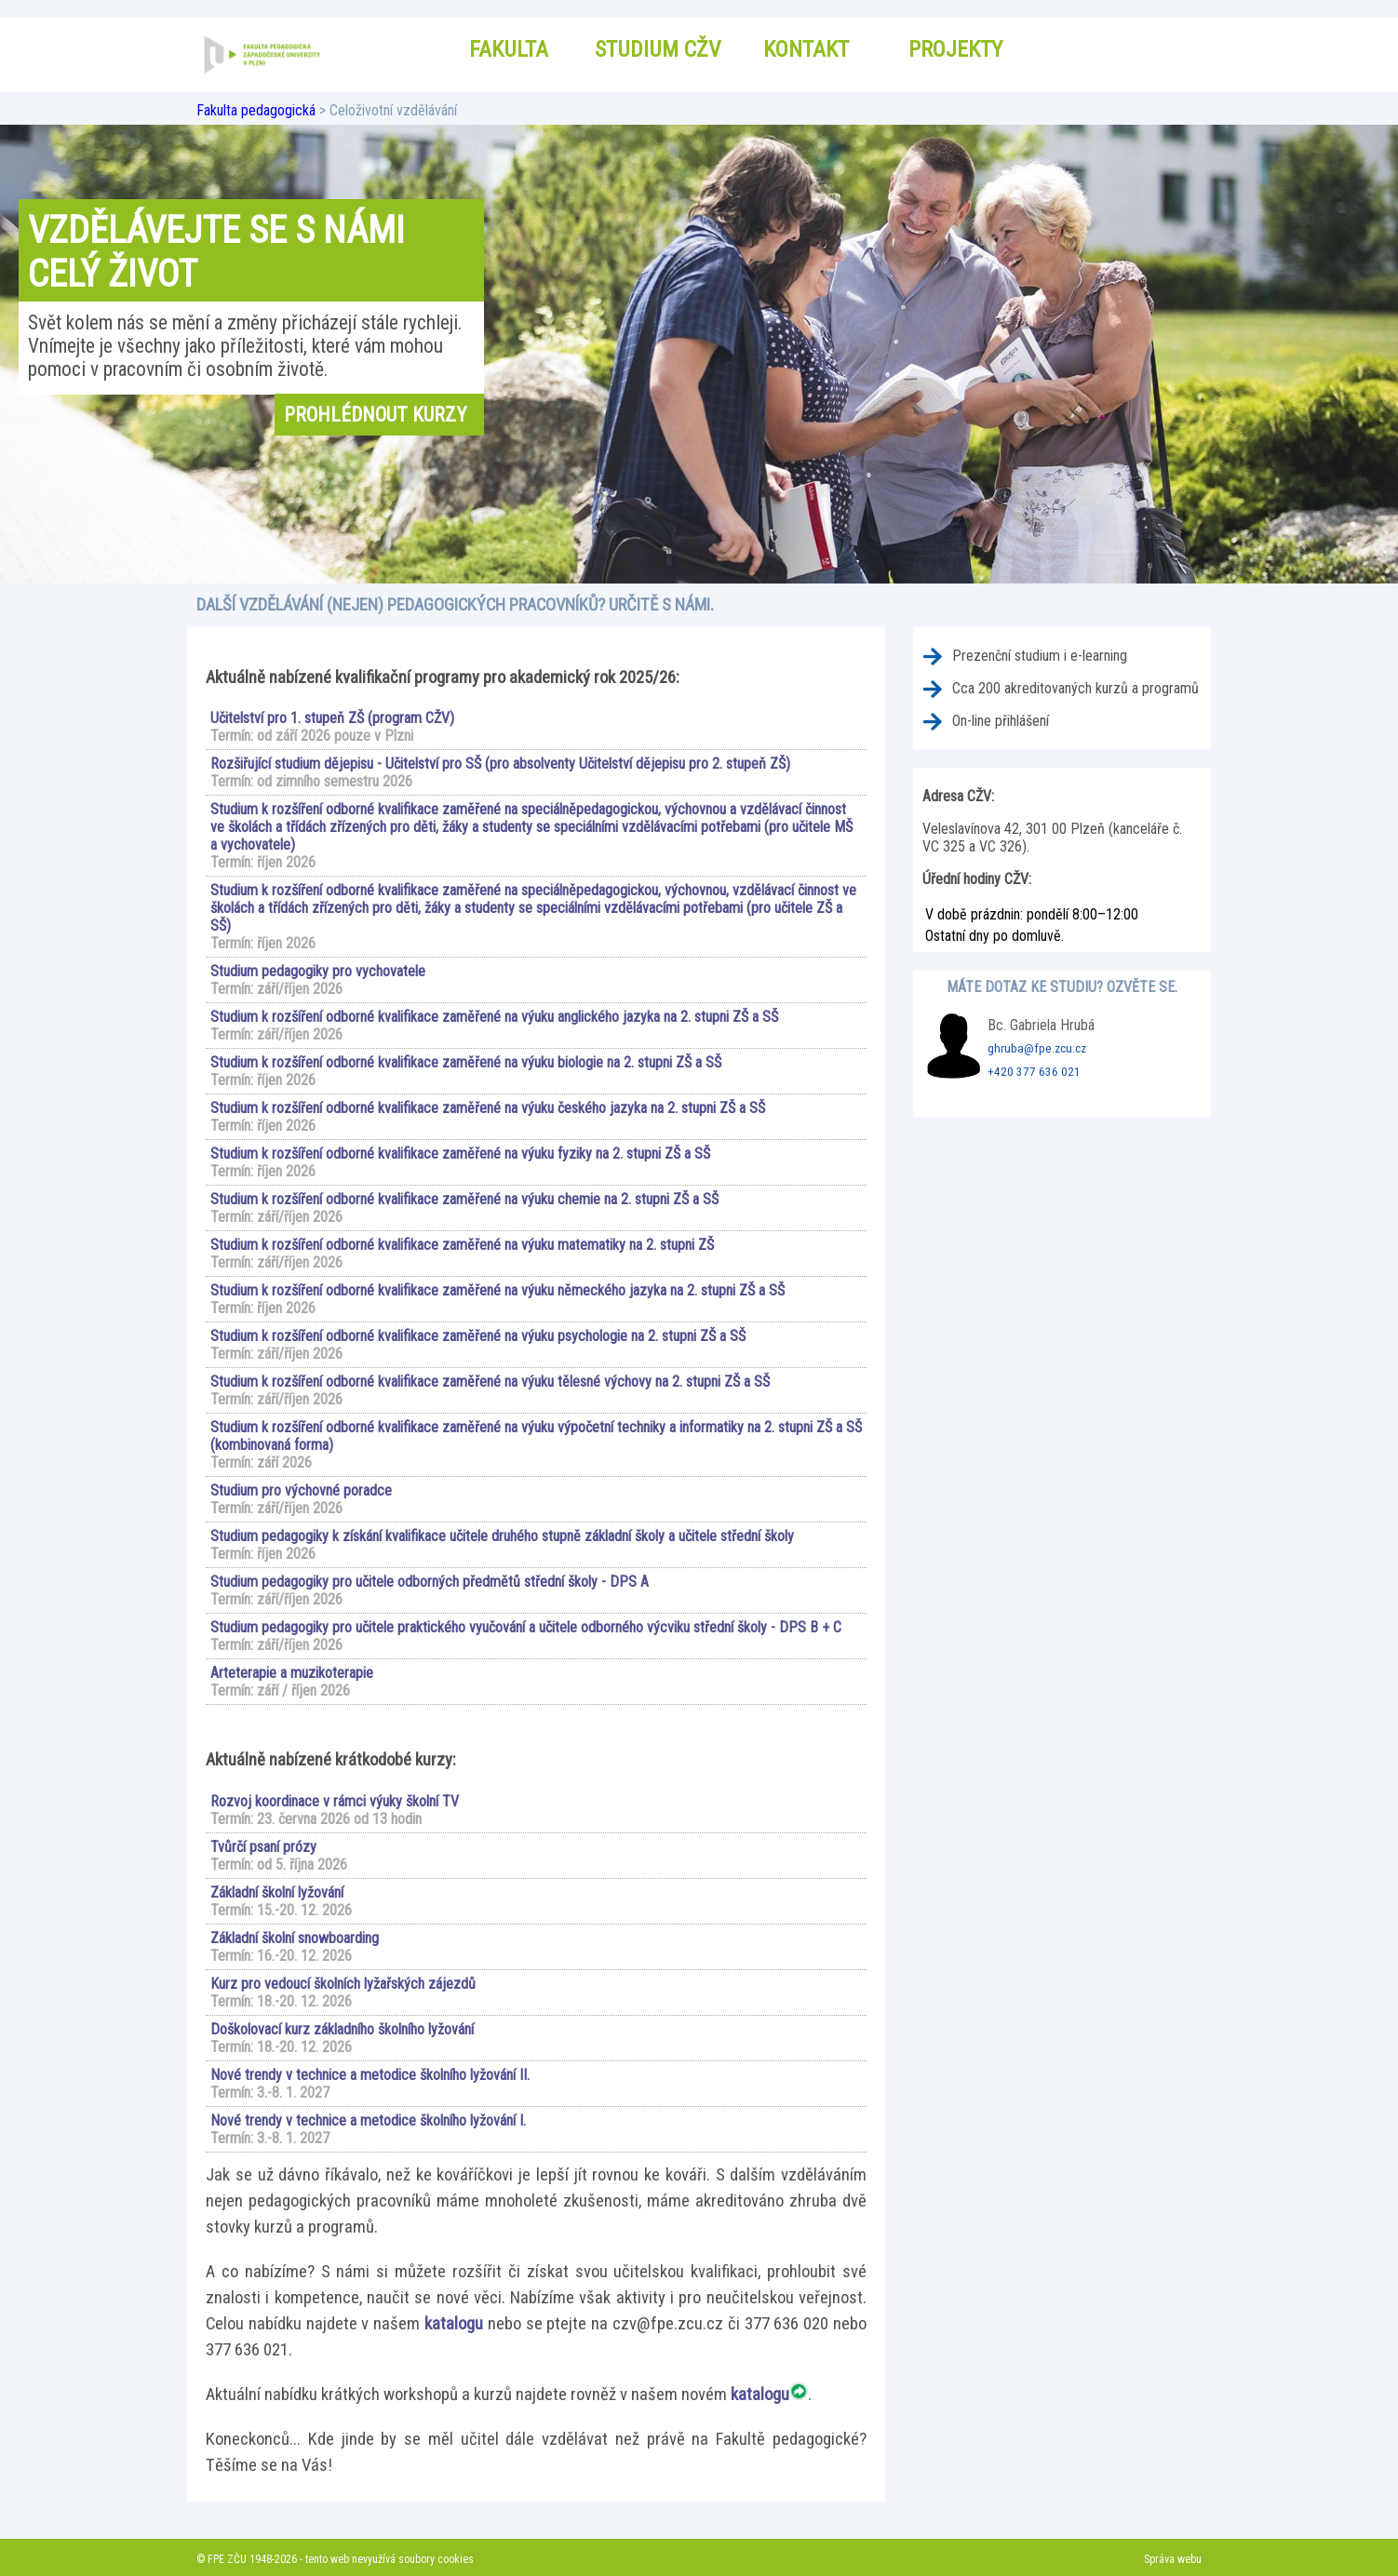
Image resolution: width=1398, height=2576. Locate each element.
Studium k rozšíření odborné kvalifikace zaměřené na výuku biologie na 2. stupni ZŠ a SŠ (465, 1062)
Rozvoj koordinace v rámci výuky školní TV (334, 1801)
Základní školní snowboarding (294, 1938)
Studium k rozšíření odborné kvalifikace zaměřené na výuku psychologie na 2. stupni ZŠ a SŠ (478, 1336)
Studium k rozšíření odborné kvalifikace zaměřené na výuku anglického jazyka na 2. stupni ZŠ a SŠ (494, 1017)
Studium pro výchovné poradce (301, 1490)
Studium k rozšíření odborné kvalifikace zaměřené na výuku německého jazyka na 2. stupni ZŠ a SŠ (497, 1290)
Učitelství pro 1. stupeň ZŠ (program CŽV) (332, 718)
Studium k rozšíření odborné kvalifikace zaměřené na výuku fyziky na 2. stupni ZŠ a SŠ (460, 1153)
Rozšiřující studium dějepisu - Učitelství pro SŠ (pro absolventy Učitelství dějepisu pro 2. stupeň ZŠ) (500, 763)
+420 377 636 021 (1034, 1072)
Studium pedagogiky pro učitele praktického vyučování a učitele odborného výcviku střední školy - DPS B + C (525, 1627)
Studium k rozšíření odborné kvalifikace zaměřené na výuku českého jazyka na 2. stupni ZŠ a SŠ (487, 1108)
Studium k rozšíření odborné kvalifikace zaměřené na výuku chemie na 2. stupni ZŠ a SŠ (464, 1199)
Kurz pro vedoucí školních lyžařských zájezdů (343, 1983)
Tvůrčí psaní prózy (263, 1847)
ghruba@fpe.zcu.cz (1037, 1048)
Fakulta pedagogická (256, 110)
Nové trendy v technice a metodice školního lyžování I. (368, 2120)
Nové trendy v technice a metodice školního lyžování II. (370, 2075)
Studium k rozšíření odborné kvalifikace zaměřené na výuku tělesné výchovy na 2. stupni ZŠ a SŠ (490, 1381)
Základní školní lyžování (276, 1892)
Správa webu (1173, 2559)
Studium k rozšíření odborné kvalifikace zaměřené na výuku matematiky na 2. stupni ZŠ (462, 1245)
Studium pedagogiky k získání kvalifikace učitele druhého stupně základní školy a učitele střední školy (502, 1536)
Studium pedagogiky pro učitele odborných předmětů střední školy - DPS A (429, 1581)
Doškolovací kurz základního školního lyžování (342, 2029)
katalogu (453, 2324)
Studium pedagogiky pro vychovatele (317, 971)
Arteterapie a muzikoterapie (291, 1673)
